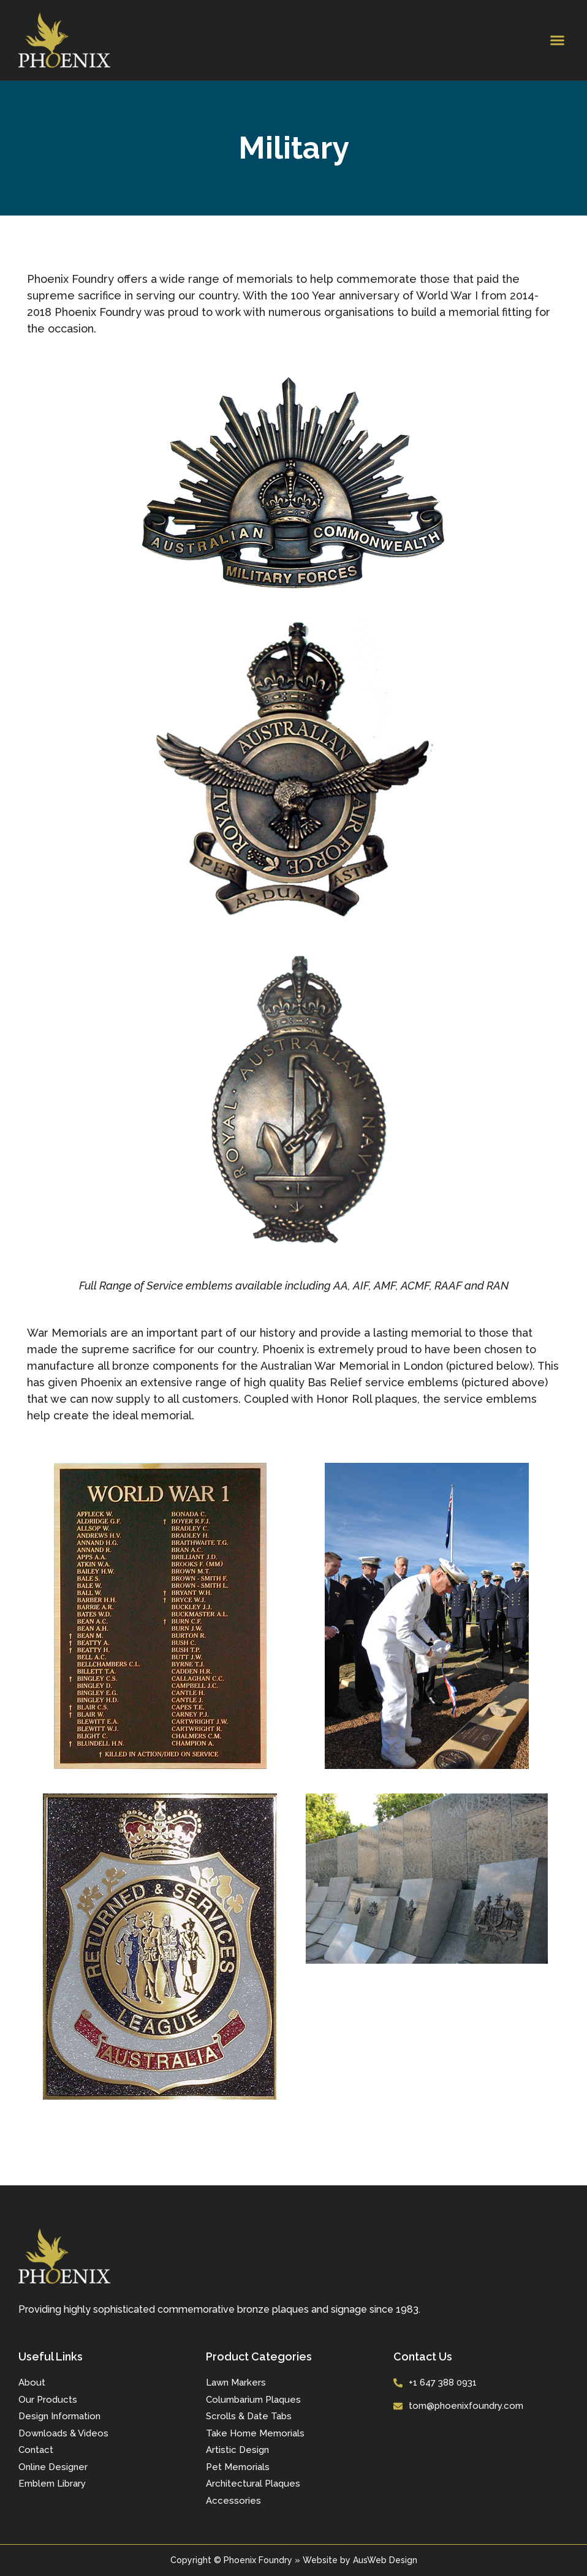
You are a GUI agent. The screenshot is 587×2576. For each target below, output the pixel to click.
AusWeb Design (385, 2560)
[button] (557, 40)
